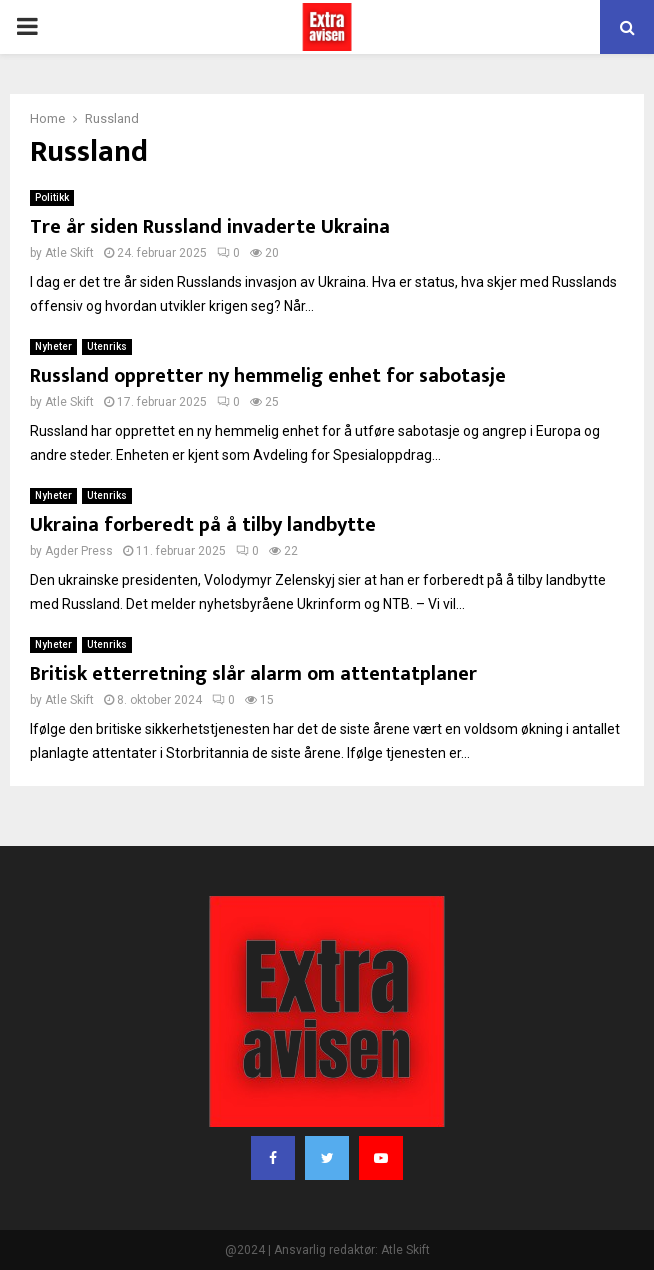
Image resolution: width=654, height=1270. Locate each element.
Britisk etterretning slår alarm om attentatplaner (253, 674)
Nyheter (53, 346)
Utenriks (107, 346)
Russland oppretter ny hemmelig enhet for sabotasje (268, 376)
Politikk (52, 197)
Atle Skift (69, 253)
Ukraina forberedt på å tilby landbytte (203, 525)
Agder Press (79, 551)
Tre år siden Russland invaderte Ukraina (210, 227)
